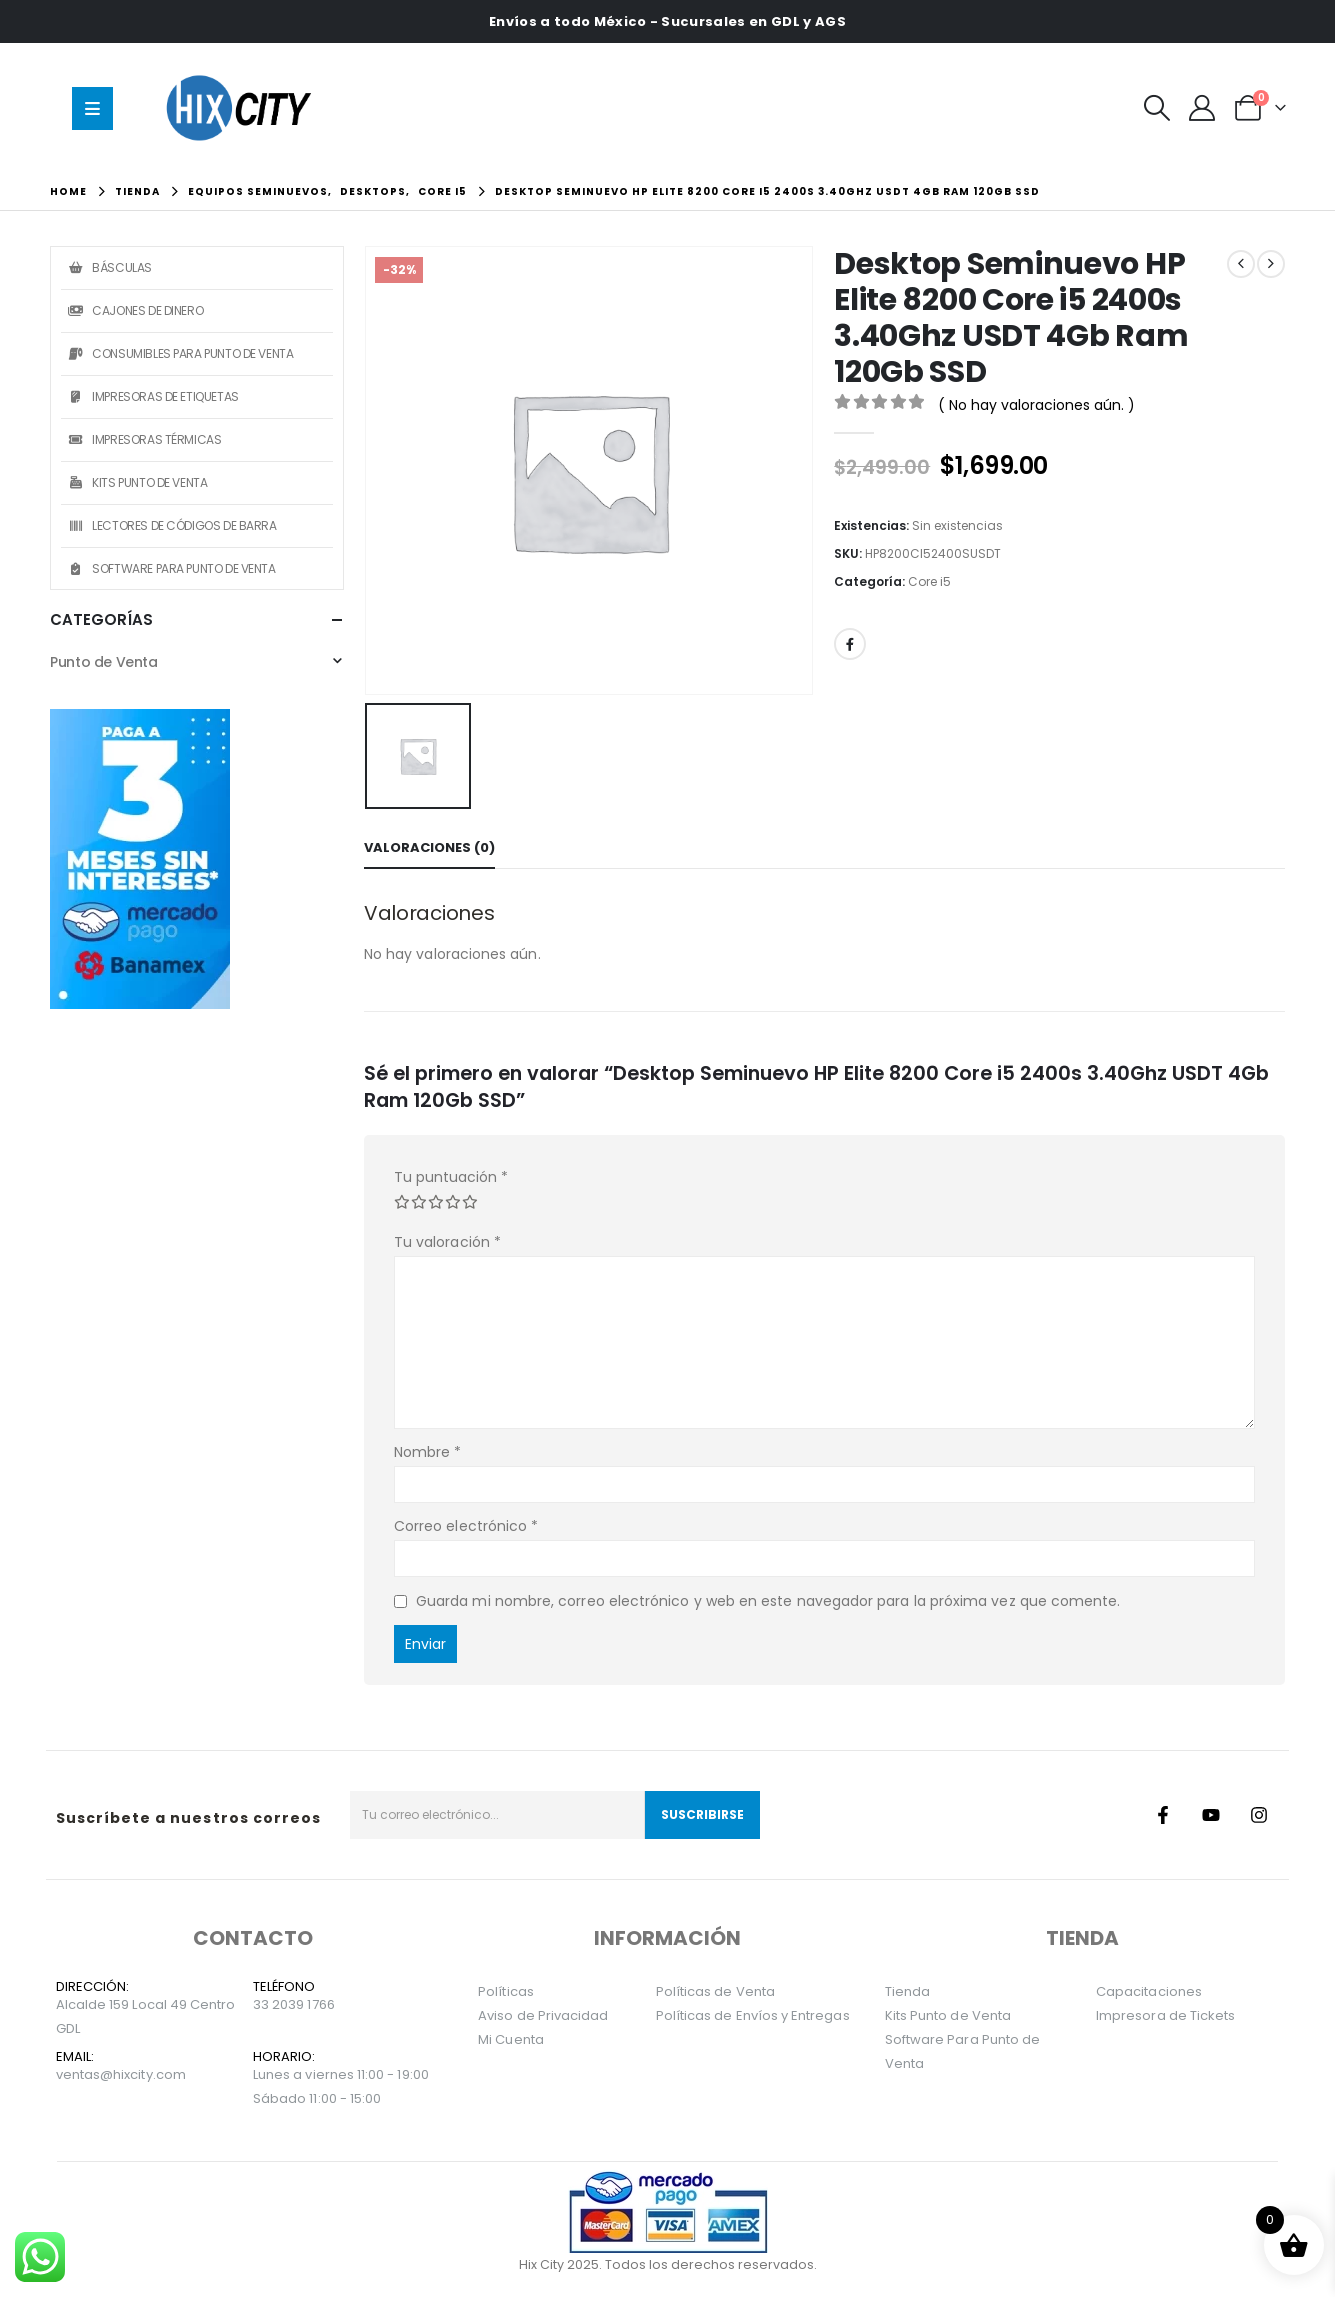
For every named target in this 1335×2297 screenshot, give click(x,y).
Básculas (109, 267)
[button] (1157, 108)
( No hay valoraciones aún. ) (1036, 405)
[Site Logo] (243, 107)
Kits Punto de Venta (136, 482)
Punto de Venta (103, 662)
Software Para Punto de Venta (170, 568)
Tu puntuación (451, 1177)
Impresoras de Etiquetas (152, 396)
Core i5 (929, 581)
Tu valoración (447, 1242)
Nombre (428, 1452)
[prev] (1241, 264)
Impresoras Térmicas (143, 439)
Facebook (850, 644)
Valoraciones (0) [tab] (429, 847)
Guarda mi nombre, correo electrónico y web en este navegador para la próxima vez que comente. (768, 1601)
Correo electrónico (466, 1526)
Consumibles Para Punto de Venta (179, 353)
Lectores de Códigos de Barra (171, 525)
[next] (1271, 264)
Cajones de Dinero (134, 310)
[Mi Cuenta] (1202, 108)
